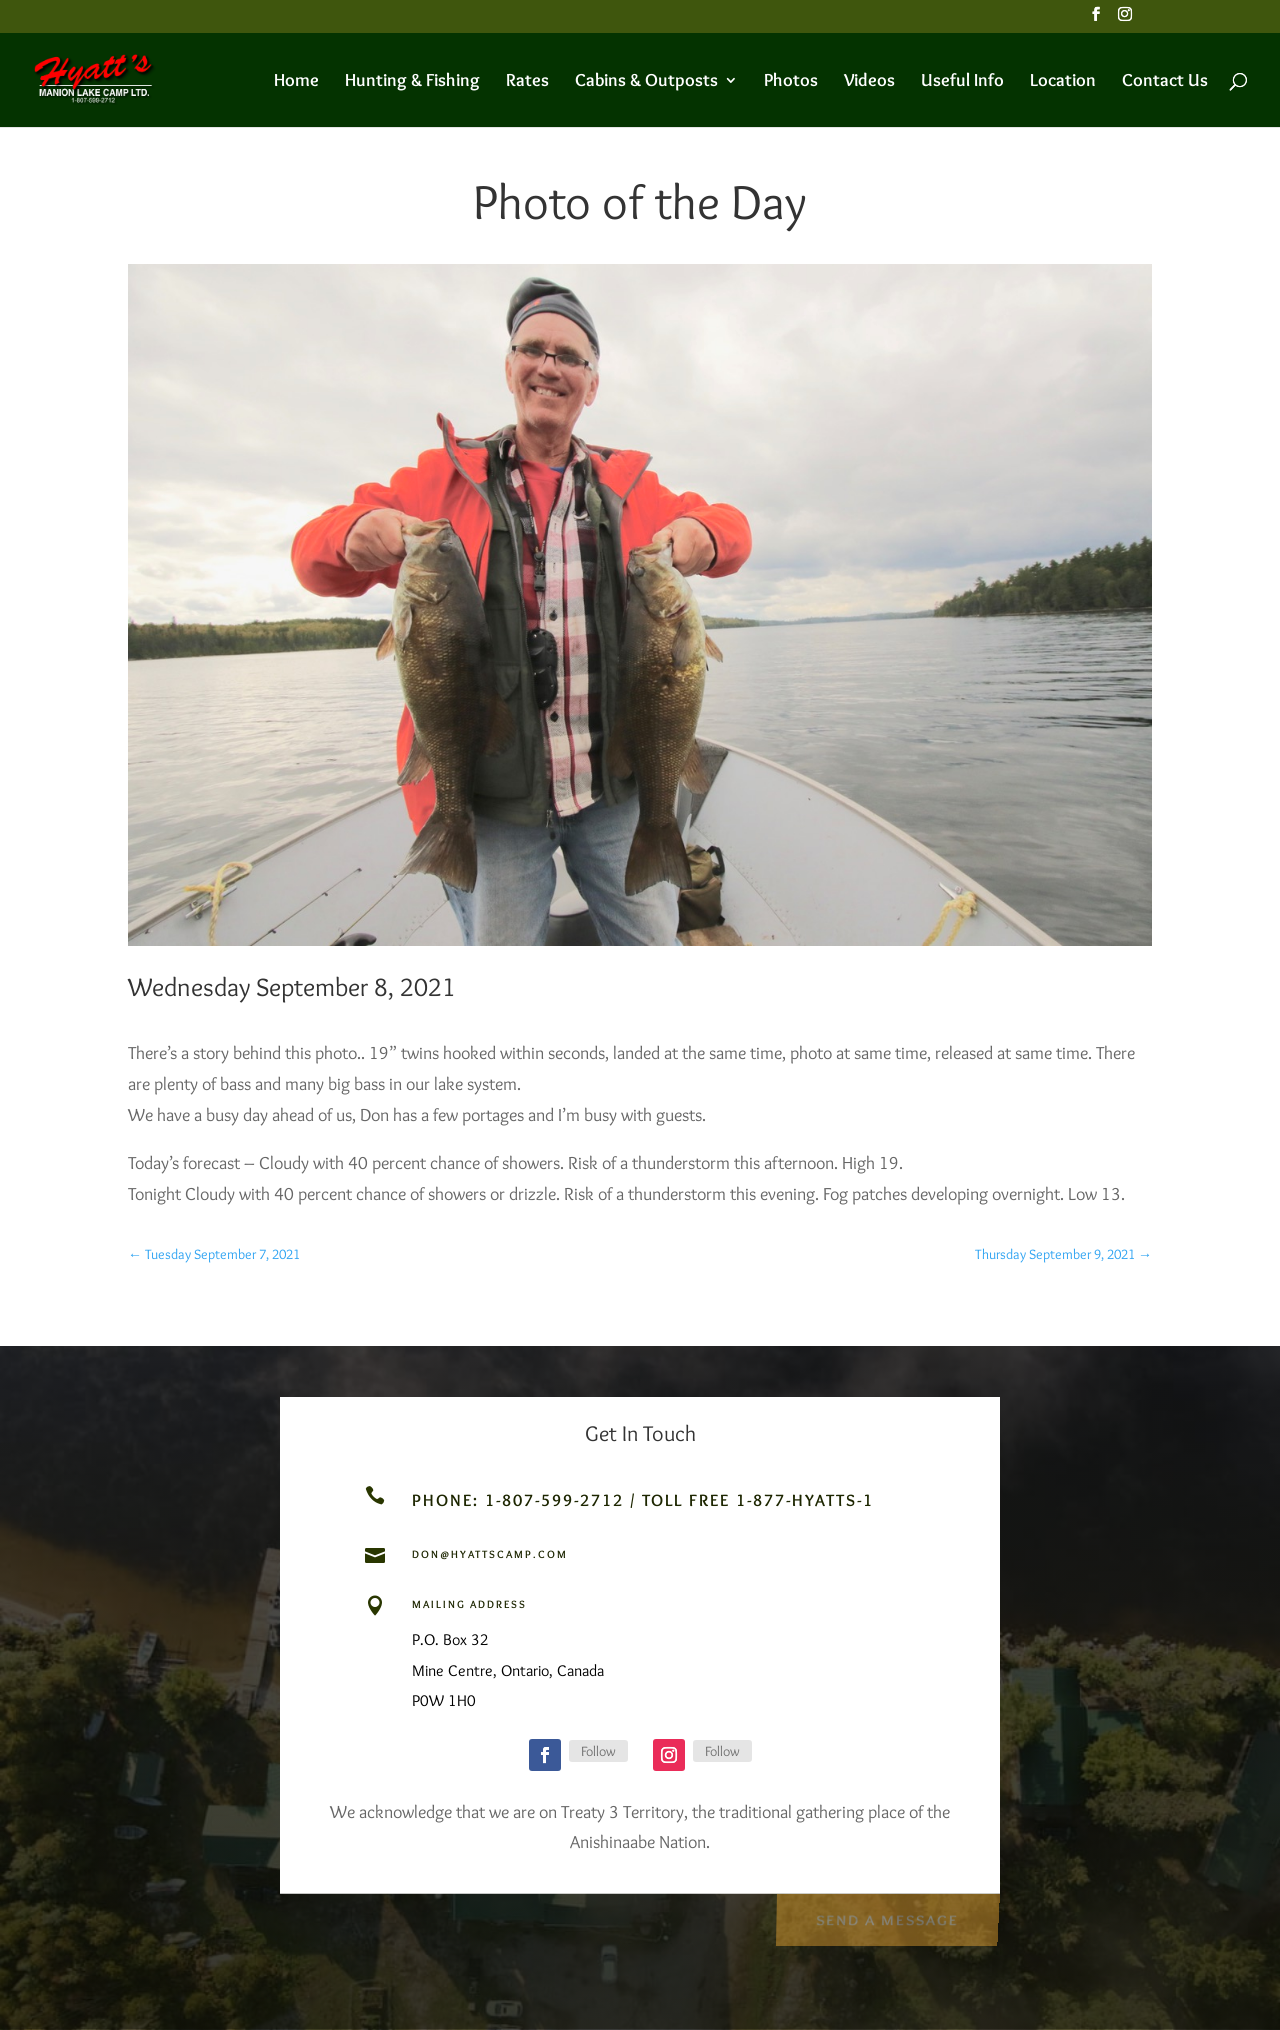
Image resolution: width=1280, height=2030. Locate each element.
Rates (527, 82)
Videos (869, 82)
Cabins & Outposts (646, 82)
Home (296, 82)
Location (1063, 82)
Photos (791, 82)
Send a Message (886, 1916)
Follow (598, 1751)
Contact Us (1165, 82)
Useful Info (962, 82)
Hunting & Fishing (412, 82)
